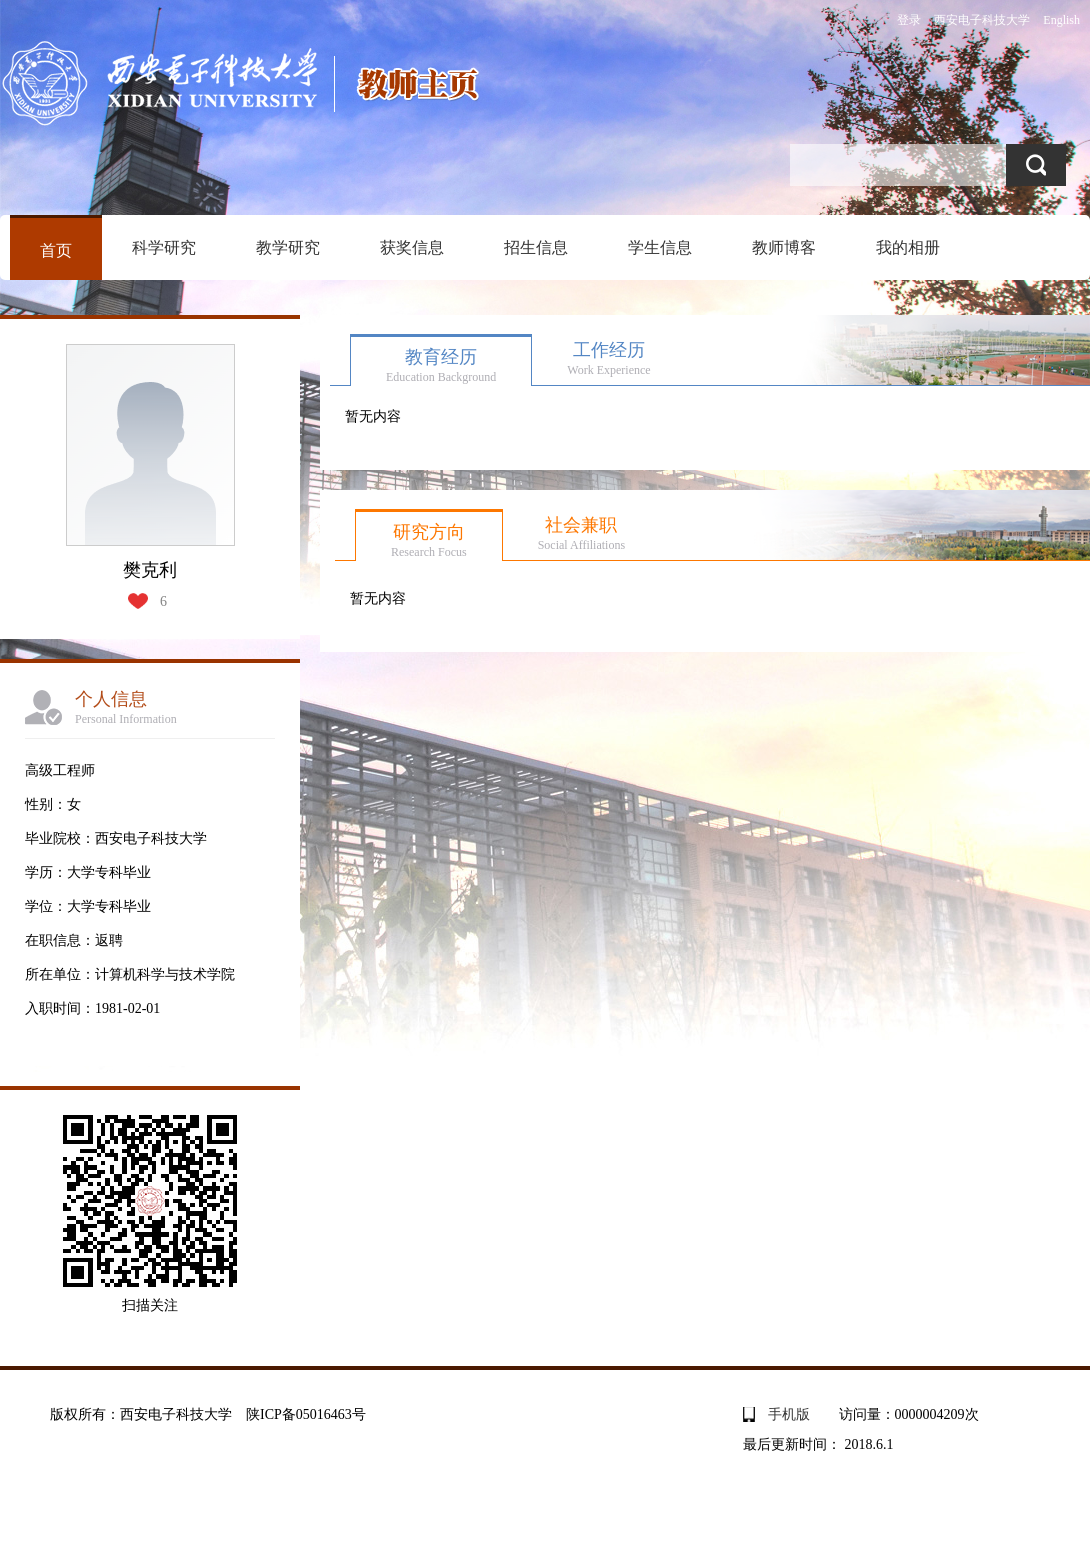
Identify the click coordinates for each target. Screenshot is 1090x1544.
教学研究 (288, 247)
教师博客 (784, 247)
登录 (909, 20)
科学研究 (164, 247)
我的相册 (908, 247)
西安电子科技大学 (982, 20)
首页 (56, 250)
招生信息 (536, 247)
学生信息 (660, 247)
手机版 (789, 1414)
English (1061, 20)
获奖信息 (412, 247)
